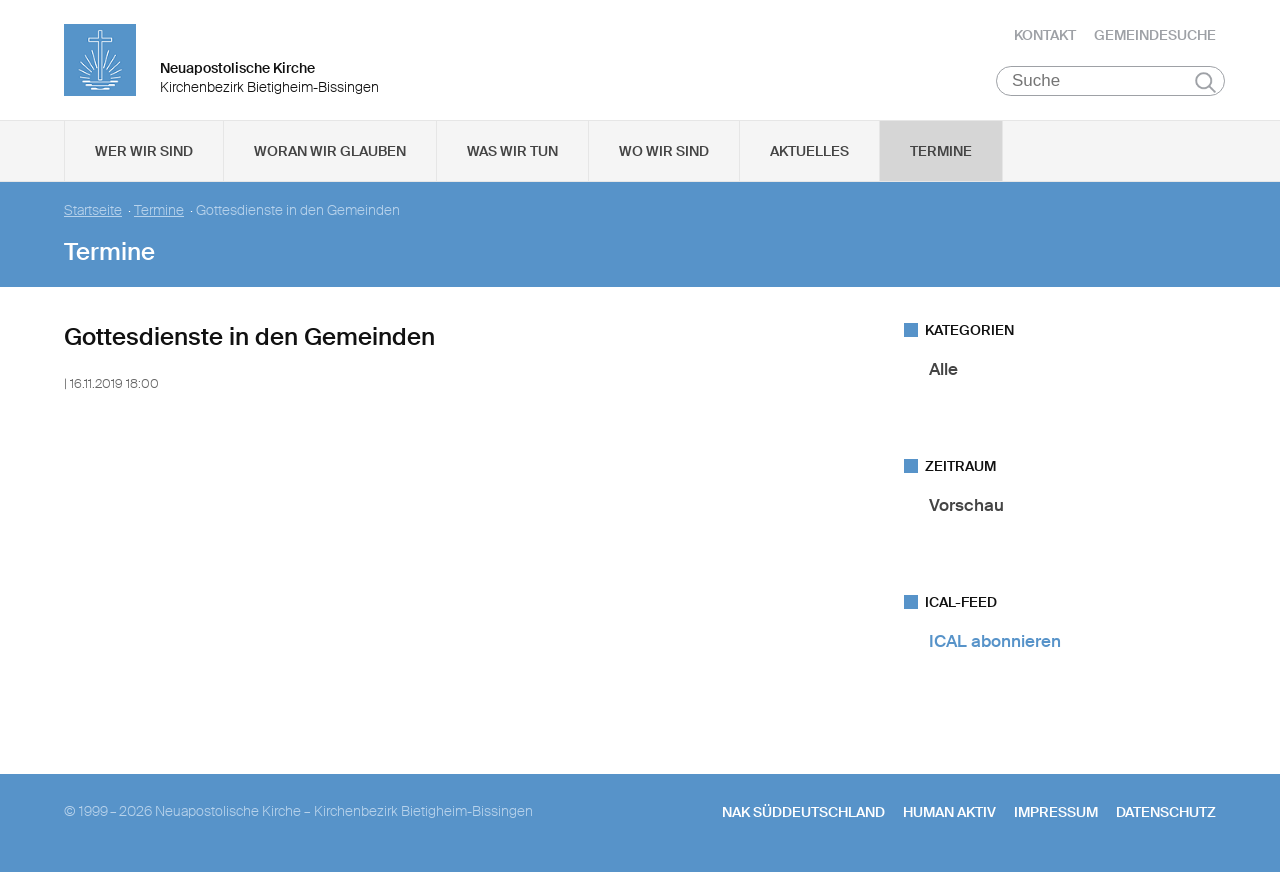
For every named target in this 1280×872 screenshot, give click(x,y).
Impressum (1056, 812)
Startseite (93, 210)
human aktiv (949, 812)
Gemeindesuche (1155, 35)
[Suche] (1110, 81)
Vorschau (966, 505)
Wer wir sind (144, 151)
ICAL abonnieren (995, 641)
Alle (943, 369)
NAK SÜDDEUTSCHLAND (803, 812)
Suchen (1205, 82)
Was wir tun (512, 151)
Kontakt (1045, 35)
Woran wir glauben (330, 151)
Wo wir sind (664, 151)
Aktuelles (809, 151)
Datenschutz (1166, 812)
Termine (941, 151)
